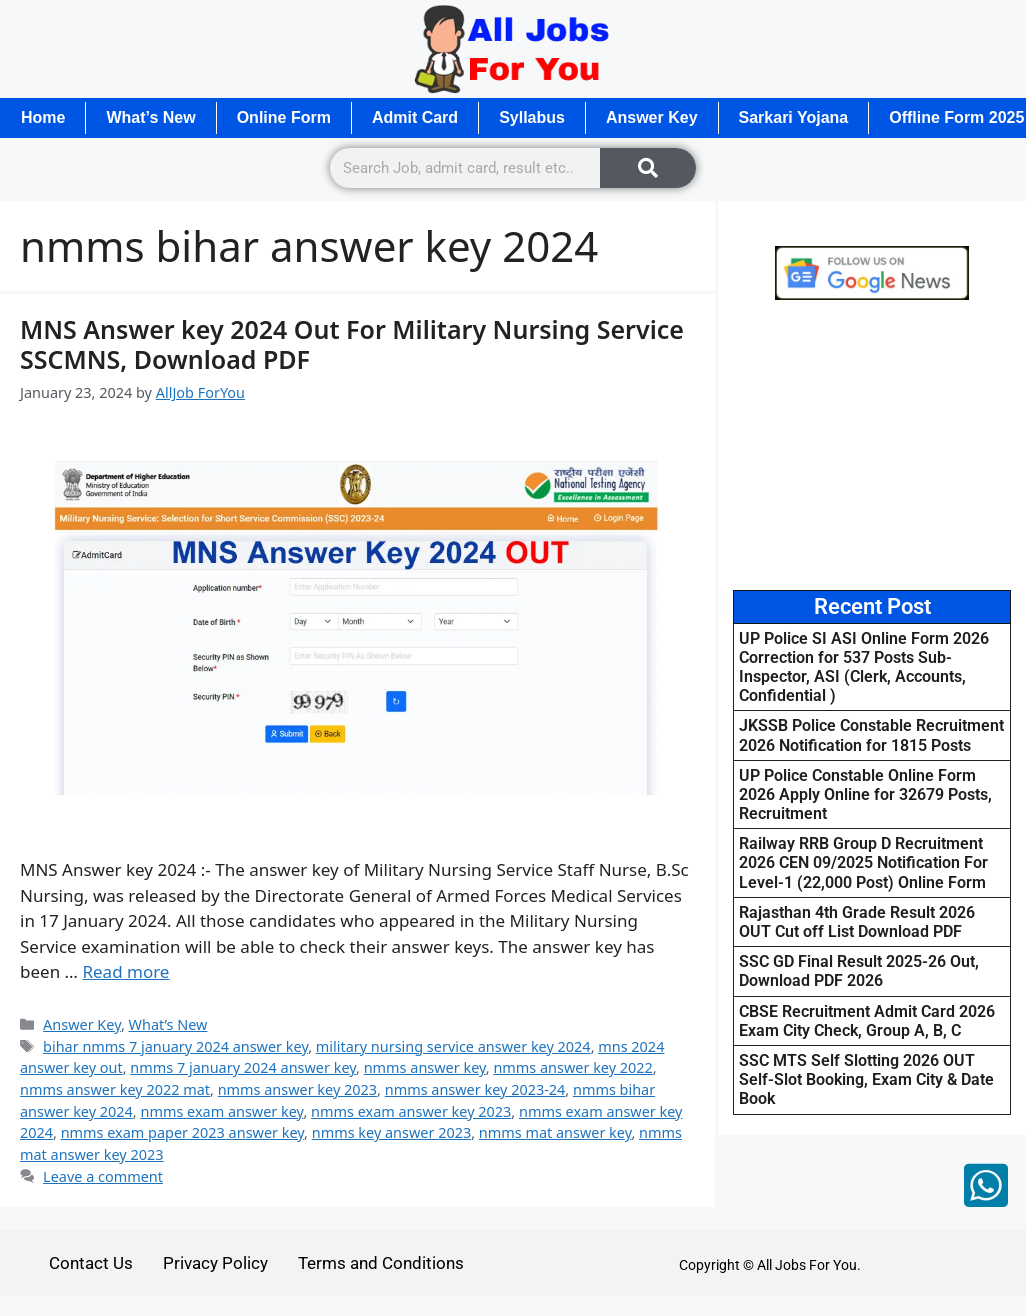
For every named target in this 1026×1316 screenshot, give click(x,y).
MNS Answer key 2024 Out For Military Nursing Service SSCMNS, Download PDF (352, 344)
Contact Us (91, 1263)
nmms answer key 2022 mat (115, 1089)
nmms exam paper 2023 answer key (182, 1132)
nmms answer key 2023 (297, 1089)
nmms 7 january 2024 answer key (243, 1067)
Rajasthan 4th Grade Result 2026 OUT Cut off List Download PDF (857, 922)
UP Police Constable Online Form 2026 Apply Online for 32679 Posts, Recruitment (865, 794)
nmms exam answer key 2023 (411, 1111)
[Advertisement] (872, 445)
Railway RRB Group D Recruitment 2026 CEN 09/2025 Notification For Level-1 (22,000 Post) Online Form (863, 862)
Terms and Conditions (381, 1263)
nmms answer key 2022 (572, 1067)
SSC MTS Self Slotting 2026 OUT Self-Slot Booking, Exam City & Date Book (866, 1079)
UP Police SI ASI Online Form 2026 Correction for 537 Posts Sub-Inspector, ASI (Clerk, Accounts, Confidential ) (864, 667)
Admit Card (415, 117)
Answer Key (652, 117)
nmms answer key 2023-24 (475, 1089)
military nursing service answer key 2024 (453, 1046)
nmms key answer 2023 (391, 1132)
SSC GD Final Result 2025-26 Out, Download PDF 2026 (859, 971)
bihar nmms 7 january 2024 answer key (175, 1046)
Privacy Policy (215, 1263)
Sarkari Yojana (794, 117)
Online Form (284, 117)
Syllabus (532, 117)
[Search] (648, 168)
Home (43, 117)
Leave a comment (103, 1176)
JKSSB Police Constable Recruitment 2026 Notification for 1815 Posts (871, 735)
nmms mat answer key (555, 1132)
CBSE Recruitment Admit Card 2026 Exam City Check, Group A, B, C (867, 1021)
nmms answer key (425, 1067)
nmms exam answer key (221, 1111)
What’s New (150, 117)
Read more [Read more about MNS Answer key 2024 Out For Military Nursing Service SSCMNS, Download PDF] (125, 971)
